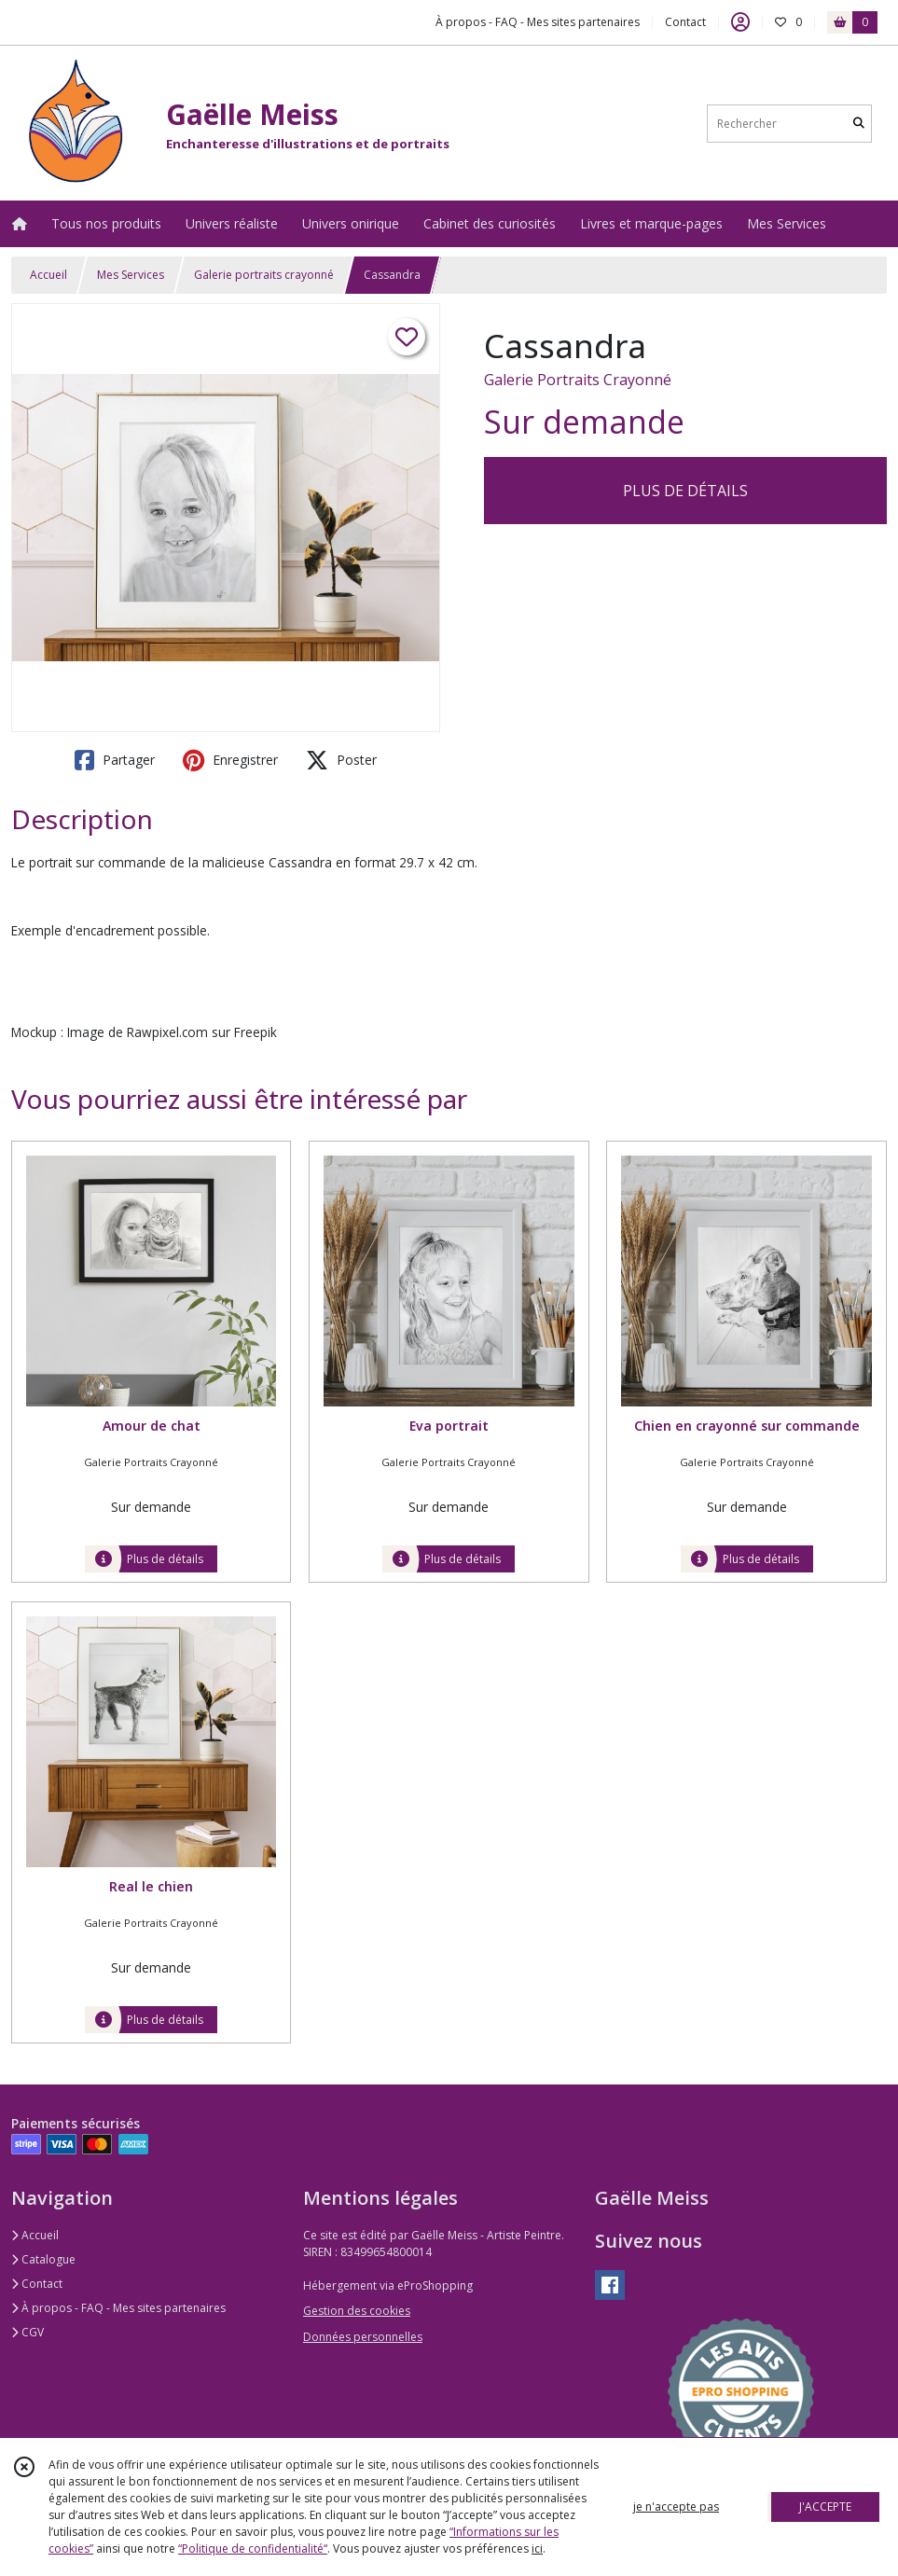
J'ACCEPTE (825, 2506)
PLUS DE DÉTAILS (685, 490)
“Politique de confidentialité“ (252, 2548)
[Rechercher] (859, 123)
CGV (27, 2332)
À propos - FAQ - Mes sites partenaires (118, 2308)
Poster (341, 760)
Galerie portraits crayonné (264, 275)
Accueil (48, 275)
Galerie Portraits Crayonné (577, 379)
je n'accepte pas (676, 2506)
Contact (685, 22)
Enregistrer (230, 760)
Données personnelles (362, 2337)
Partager (115, 760)
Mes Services (130, 275)
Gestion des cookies (356, 2311)
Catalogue (43, 2259)
